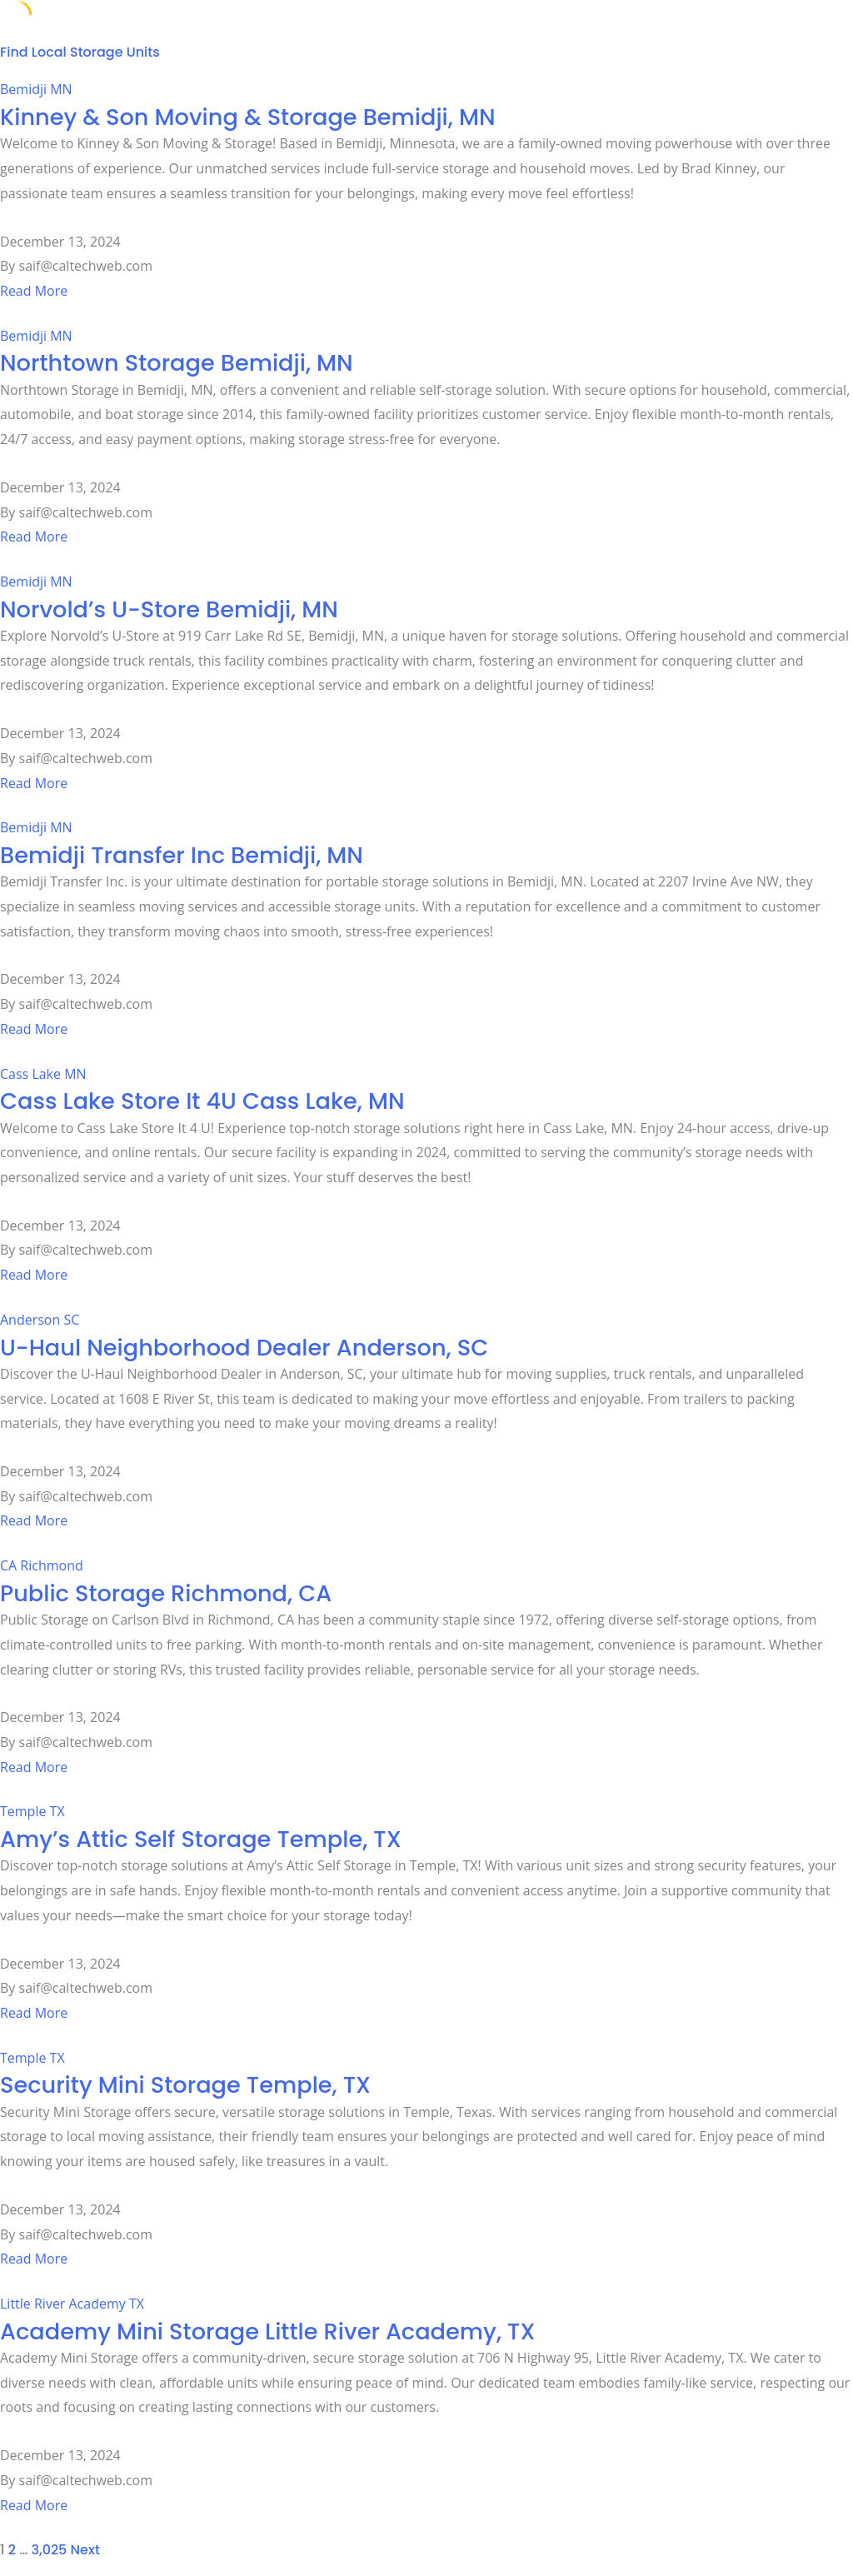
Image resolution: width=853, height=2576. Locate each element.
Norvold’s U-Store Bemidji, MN (169, 609)
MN (61, 89)
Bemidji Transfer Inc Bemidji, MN (181, 855)
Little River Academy (63, 2303)
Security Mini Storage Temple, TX (185, 2085)
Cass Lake (30, 1074)
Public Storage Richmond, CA (166, 1593)
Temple (23, 1811)
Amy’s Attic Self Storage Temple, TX (201, 1839)
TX (57, 1811)
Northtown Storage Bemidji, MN (176, 363)
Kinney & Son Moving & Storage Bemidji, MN (248, 117)
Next (85, 2549)
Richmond (51, 1565)
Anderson (30, 1319)
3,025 (49, 2549)
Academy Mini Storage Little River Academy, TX (267, 2331)
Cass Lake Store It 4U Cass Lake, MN (202, 1101)
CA (8, 1565)
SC (71, 1319)
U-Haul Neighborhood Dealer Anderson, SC (244, 1347)
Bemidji (23, 89)
